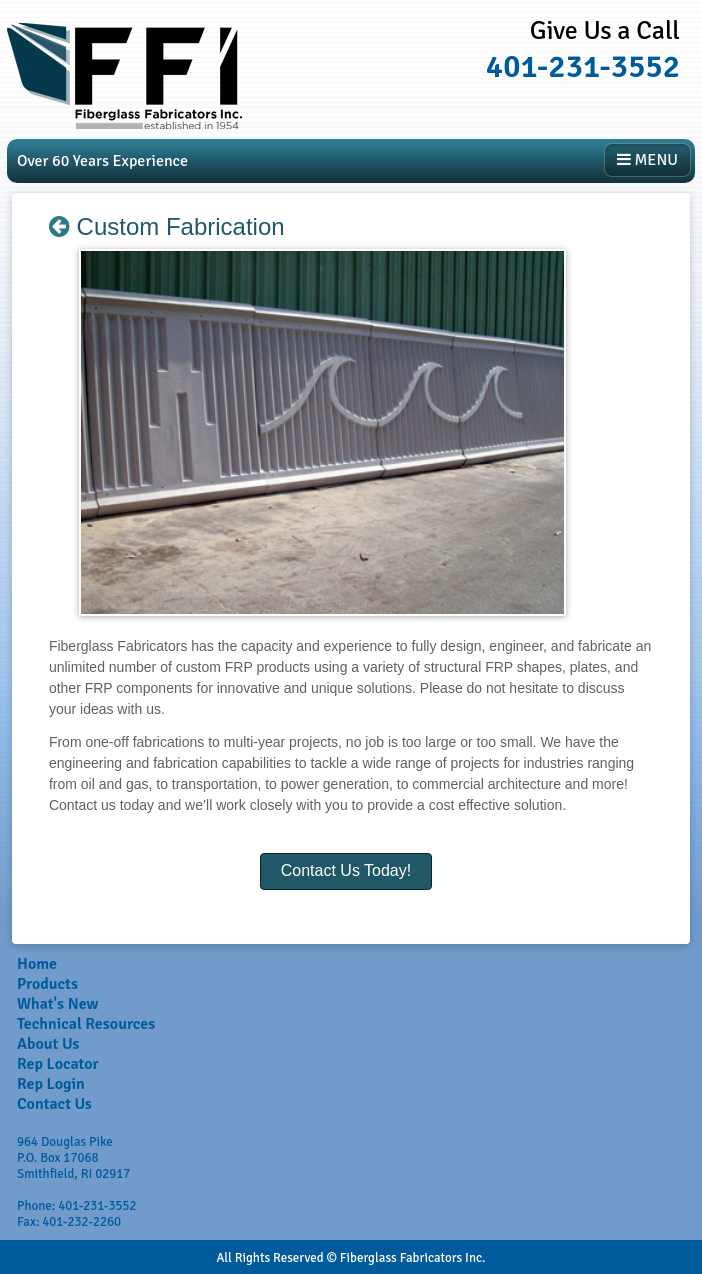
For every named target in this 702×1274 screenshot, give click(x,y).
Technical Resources (86, 1024)
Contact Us (54, 1104)
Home (37, 964)
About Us (48, 1044)
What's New (57, 1004)
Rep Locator (58, 1064)
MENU (647, 160)
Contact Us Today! (346, 870)
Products (47, 984)
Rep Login (51, 1084)
